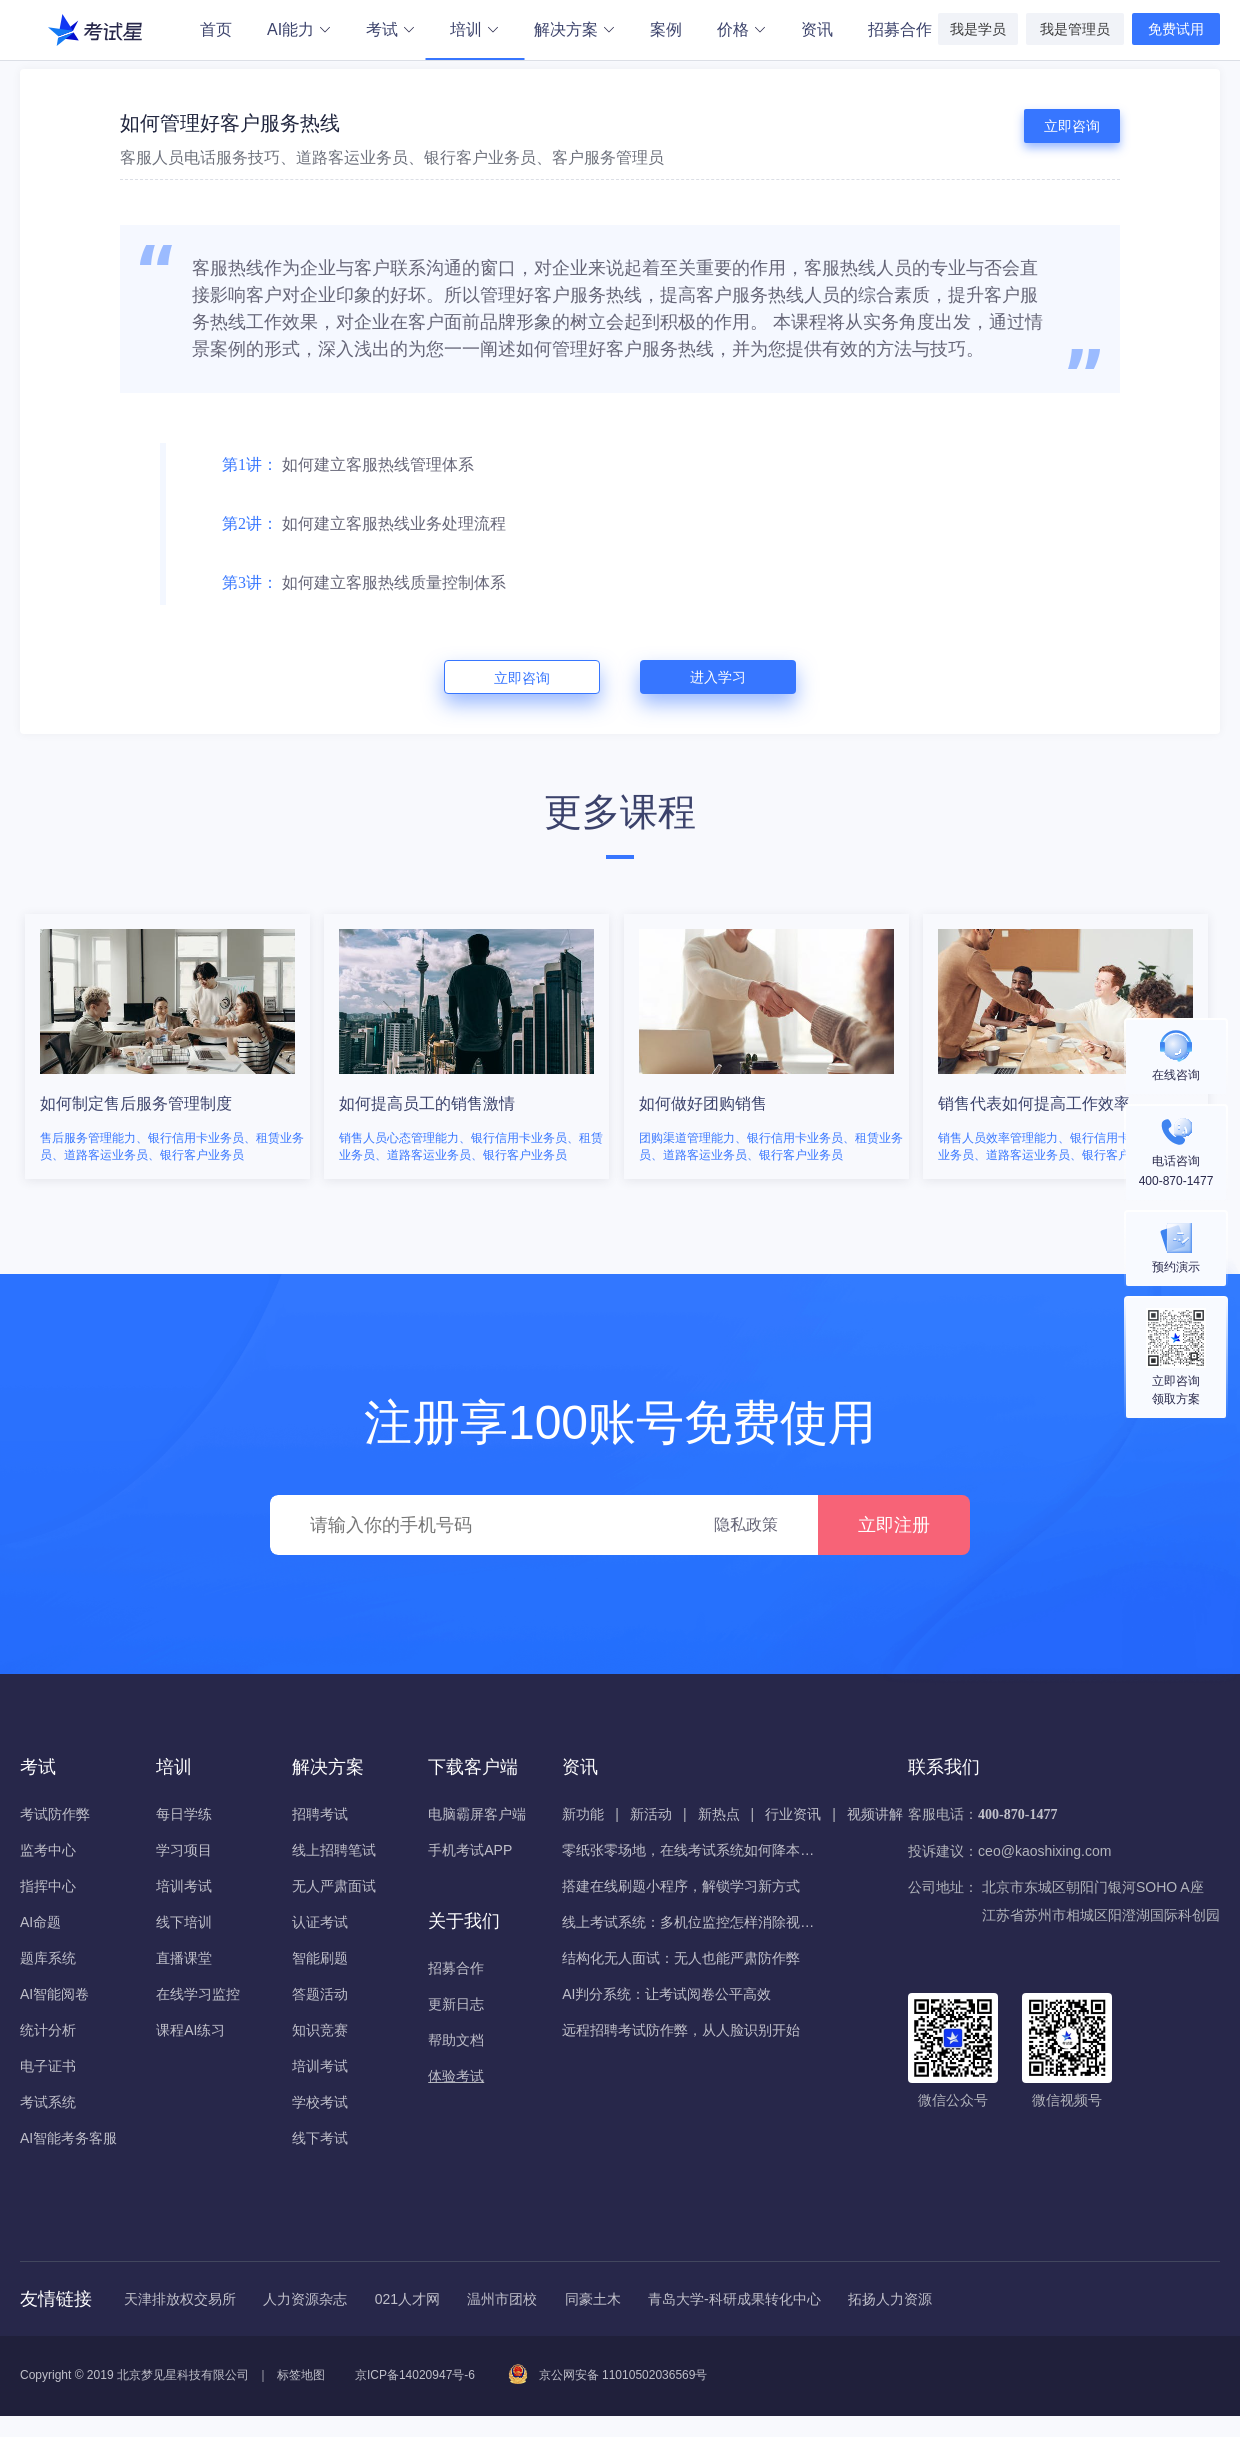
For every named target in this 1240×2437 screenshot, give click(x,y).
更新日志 (456, 2004)
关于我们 (464, 1921)
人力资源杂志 (305, 2299)
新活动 (651, 1814)
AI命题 (40, 1922)
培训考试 (184, 1886)
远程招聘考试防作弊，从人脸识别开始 (681, 2030)
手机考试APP (470, 1850)
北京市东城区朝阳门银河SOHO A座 (1093, 1887)
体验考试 (456, 2076)
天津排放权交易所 (180, 2299)
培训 (474, 31)
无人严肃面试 (334, 1886)
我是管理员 (1075, 29)
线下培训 (184, 1922)
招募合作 (900, 29)
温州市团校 (502, 2299)
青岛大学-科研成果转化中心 (734, 2299)
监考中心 (48, 1850)
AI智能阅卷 (54, 1994)
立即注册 (894, 1525)
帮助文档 (456, 2040)
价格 (741, 29)
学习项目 (184, 1850)
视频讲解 (875, 1814)
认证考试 (320, 1922)
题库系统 (48, 1958)
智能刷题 (320, 1958)
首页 (216, 29)
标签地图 (301, 2375)
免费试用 (1176, 29)
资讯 (817, 29)
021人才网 (407, 2299)
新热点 (719, 1814)
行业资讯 (793, 1814)
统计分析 (48, 2030)
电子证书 (48, 2066)
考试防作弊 (55, 1814)
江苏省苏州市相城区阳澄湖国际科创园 (1101, 1915)
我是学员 (978, 29)
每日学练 (184, 1814)
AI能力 (298, 29)
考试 (390, 29)
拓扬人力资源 (890, 2299)
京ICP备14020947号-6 (415, 2375)
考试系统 (48, 2102)
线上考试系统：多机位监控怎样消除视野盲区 (692, 1922)
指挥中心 (48, 1886)
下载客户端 (473, 1767)
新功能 (583, 1814)
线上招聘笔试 (334, 1850)
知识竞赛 (320, 2030)
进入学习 (718, 677)
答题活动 (320, 1994)
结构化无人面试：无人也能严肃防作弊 (681, 1958)
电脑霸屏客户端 (477, 1814)
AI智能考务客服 (68, 2138)
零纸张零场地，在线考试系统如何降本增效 (692, 1850)
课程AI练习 (190, 2030)
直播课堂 (184, 1958)
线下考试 (320, 2138)
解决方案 (574, 29)
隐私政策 (746, 1524)
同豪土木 (593, 2299)
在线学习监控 (198, 1994)
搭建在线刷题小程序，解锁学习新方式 (681, 1886)
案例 (666, 29)
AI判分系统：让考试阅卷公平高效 (666, 1994)
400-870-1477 (1017, 1814)
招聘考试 (320, 1814)
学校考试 (320, 2102)
